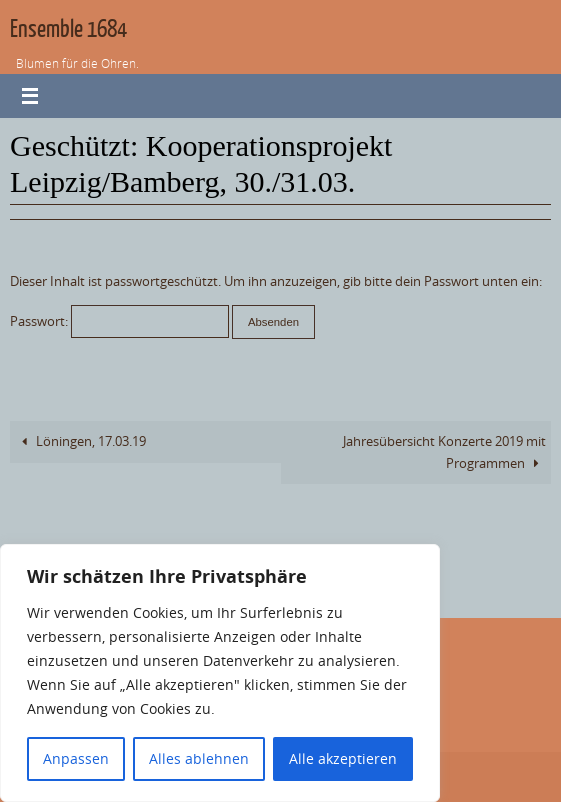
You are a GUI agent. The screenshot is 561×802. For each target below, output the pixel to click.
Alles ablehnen (199, 758)
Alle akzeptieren (343, 758)
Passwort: (119, 321)
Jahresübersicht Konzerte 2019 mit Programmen (444, 452)
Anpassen (76, 758)
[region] (220, 673)
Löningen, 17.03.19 (80, 441)
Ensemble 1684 (68, 29)
